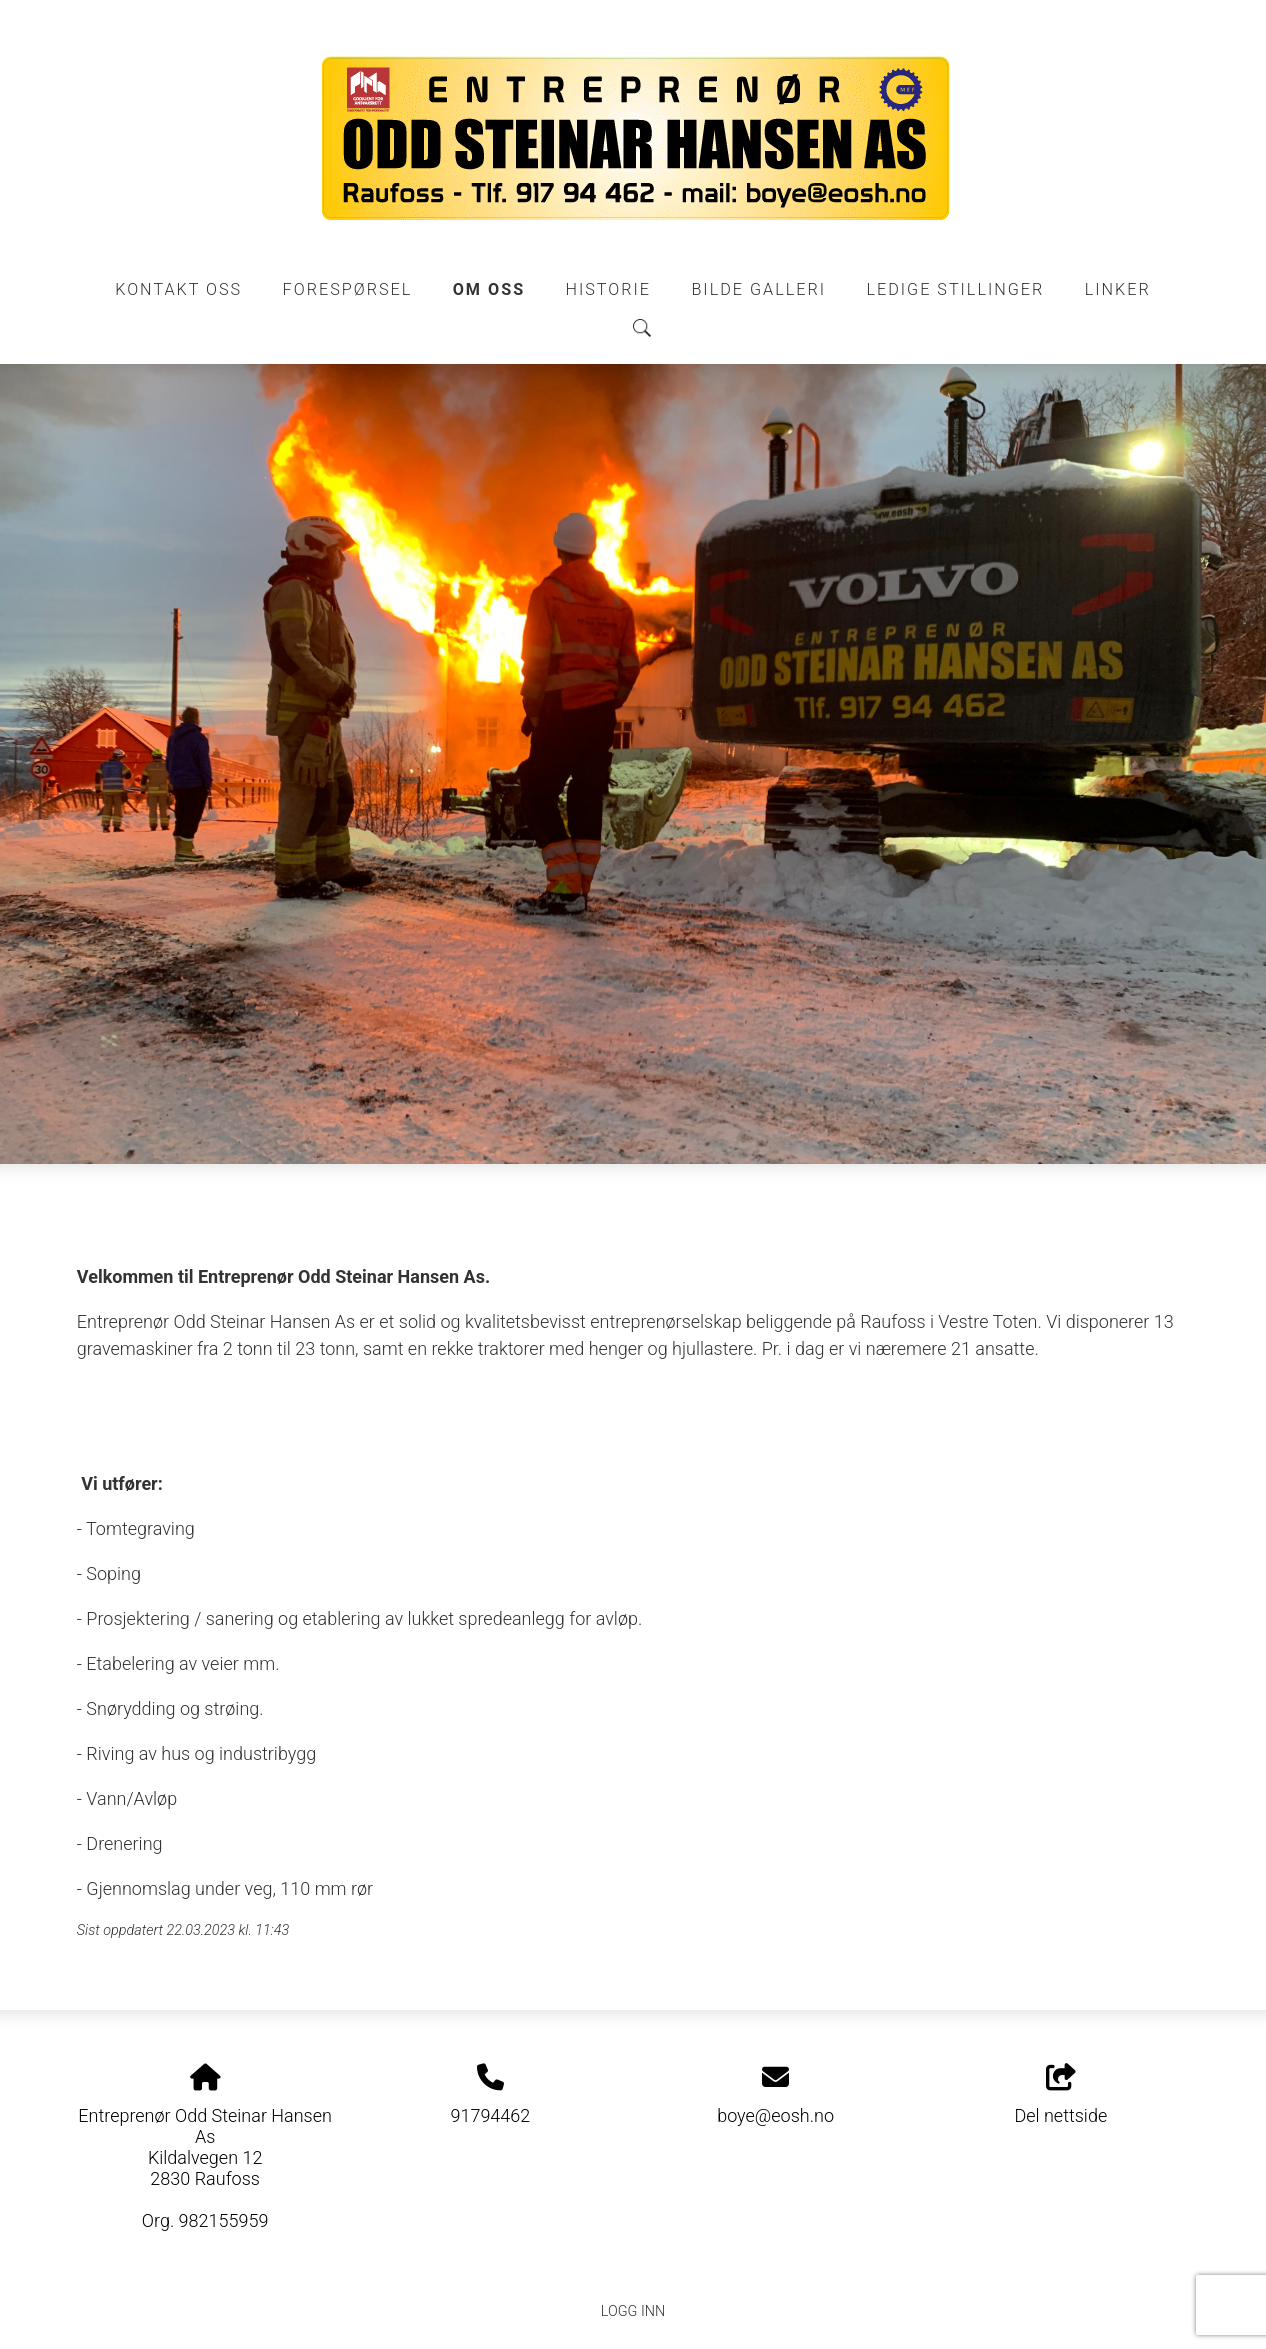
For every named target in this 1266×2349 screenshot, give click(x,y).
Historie (609, 289)
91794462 (490, 2115)
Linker (1118, 289)
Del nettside (1060, 2095)
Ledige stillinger (955, 289)
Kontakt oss (178, 289)
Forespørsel (348, 289)
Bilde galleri (758, 289)
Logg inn (633, 2311)
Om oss (489, 289)
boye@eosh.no (775, 2115)
